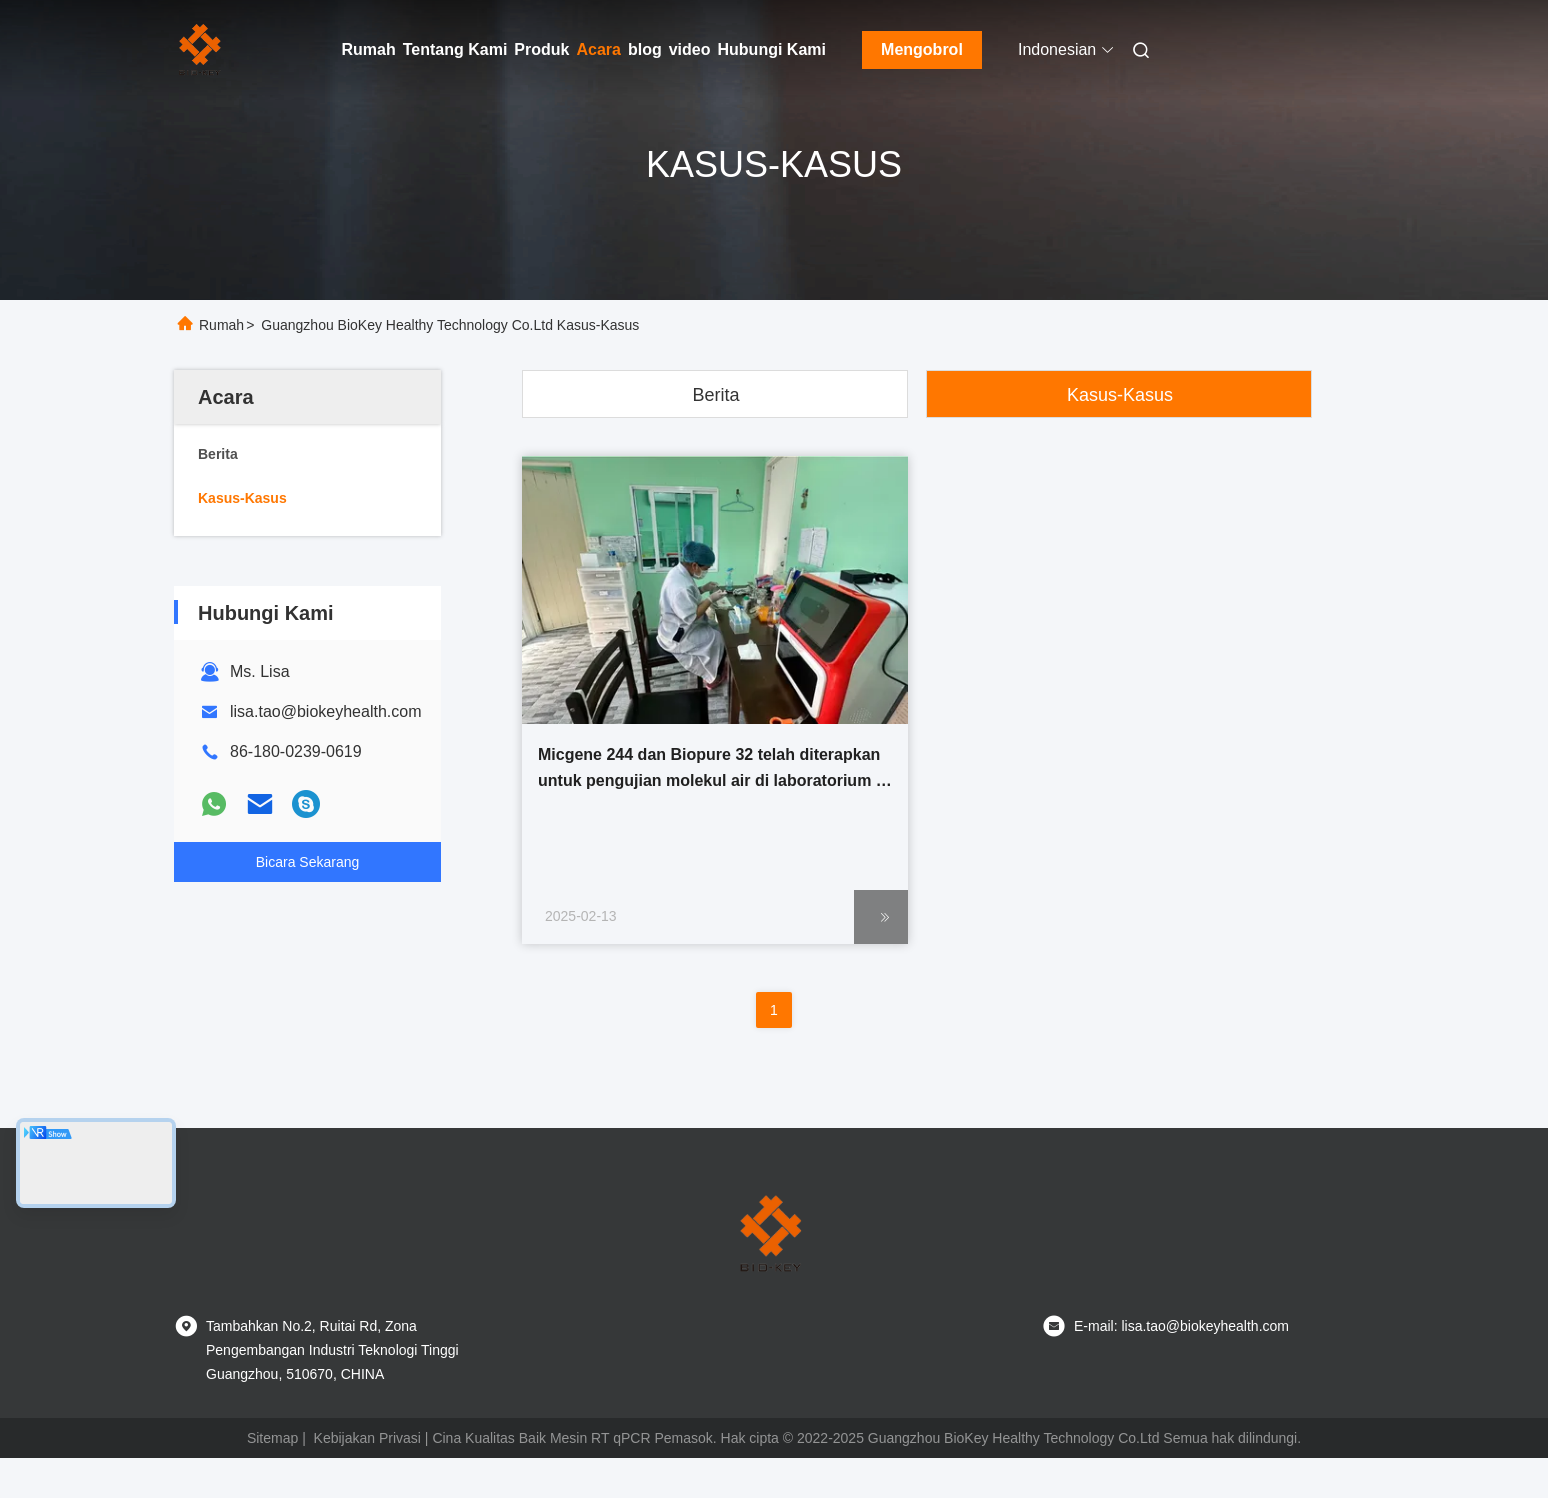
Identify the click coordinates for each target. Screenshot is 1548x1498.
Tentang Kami (455, 49)
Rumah (369, 49)
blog (645, 49)
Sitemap (272, 1438)
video (690, 49)
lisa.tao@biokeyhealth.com (325, 711)
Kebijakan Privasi (367, 1438)
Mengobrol (922, 49)
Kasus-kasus (1120, 395)
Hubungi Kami (772, 49)
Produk (541, 49)
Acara (598, 49)
